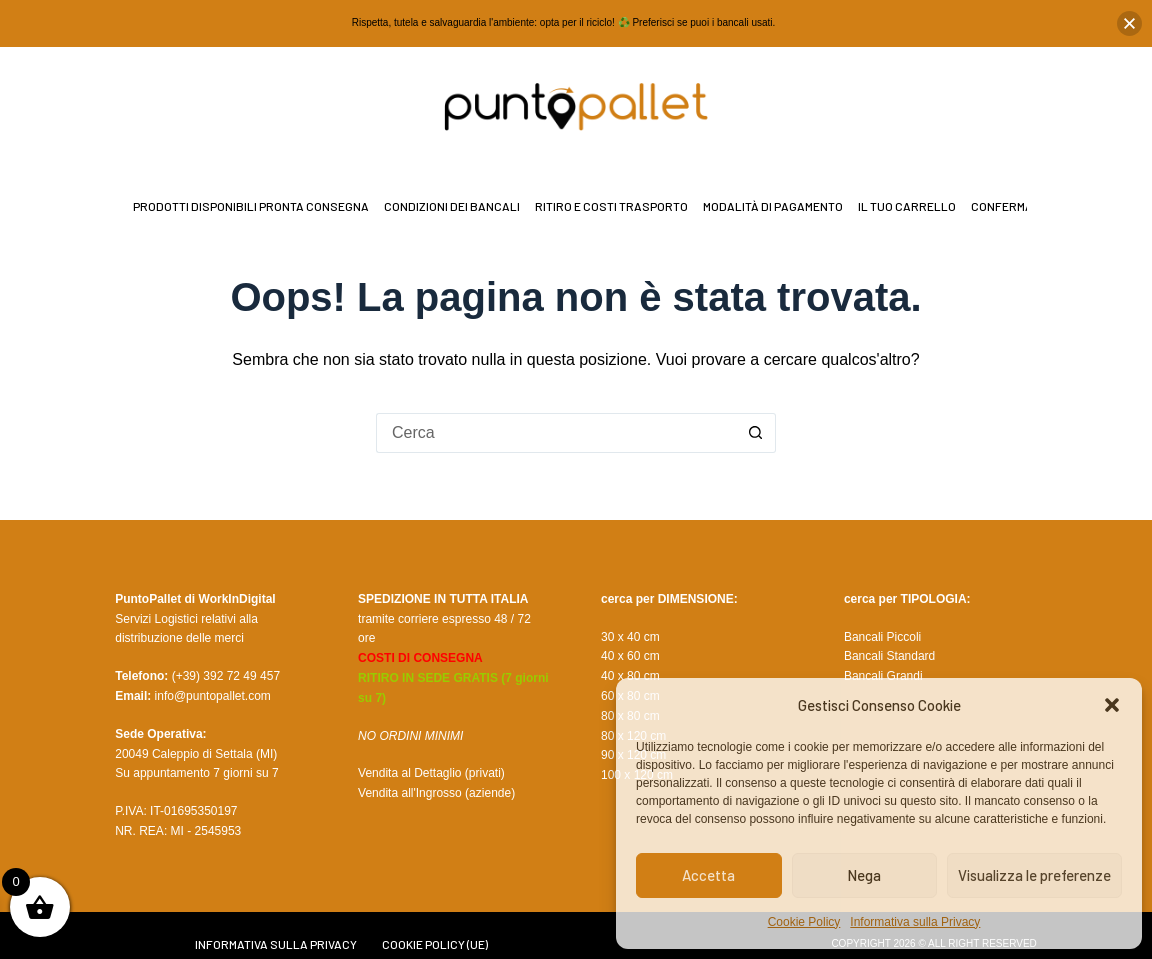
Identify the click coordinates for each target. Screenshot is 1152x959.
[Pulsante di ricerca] (756, 433)
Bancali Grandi (883, 676)
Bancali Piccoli (882, 637)
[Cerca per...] (556, 433)
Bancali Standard (889, 656)
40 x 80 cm (630, 676)
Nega (864, 875)
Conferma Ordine (1024, 206)
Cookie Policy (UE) (435, 944)
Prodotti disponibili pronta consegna (251, 206)
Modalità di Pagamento (773, 206)
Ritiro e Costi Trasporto (611, 206)
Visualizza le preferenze (1034, 875)
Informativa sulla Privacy (915, 922)
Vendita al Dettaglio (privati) (431, 773)
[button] (1112, 705)
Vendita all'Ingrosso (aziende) (436, 793)
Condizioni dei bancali (452, 206)
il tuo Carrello (907, 206)
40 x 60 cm (630, 656)
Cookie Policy (804, 922)
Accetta (708, 875)
